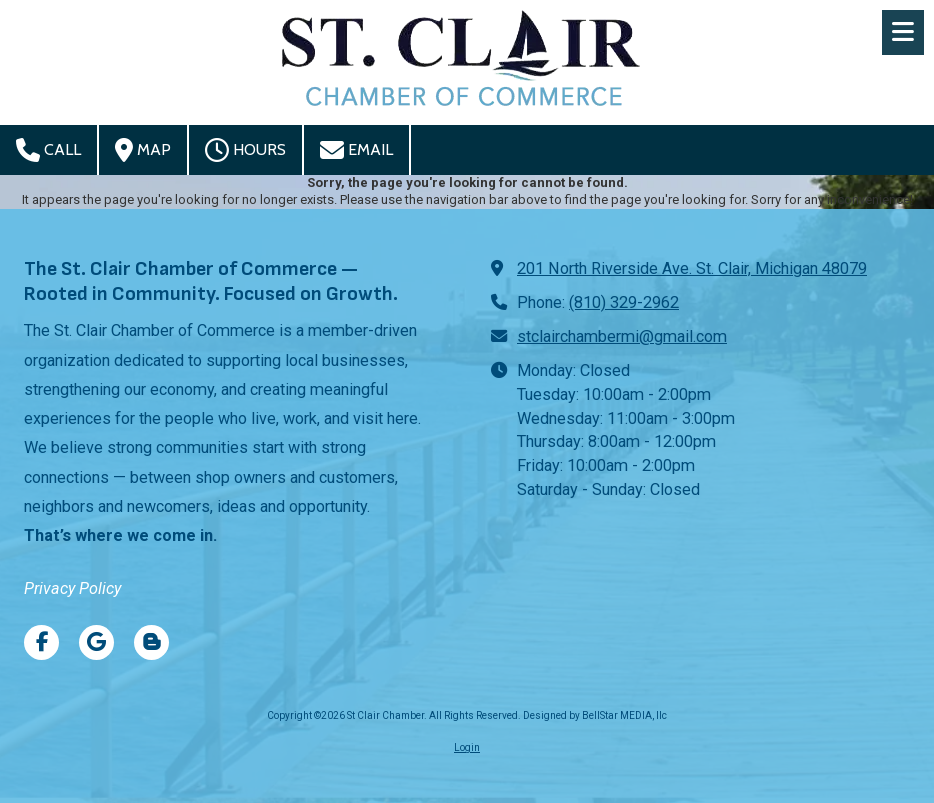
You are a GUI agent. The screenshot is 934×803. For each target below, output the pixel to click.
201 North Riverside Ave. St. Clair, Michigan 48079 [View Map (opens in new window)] (692, 268)
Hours (245, 150)
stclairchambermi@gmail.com (622, 336)
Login (467, 747)
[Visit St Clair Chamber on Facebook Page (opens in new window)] (41, 642)
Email (356, 150)
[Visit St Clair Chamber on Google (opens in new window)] (96, 642)
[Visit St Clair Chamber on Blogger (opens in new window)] (151, 642)
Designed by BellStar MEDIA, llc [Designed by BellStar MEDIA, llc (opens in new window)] (595, 715)
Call (48, 150)
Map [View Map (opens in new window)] (143, 150)
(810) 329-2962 (624, 302)
